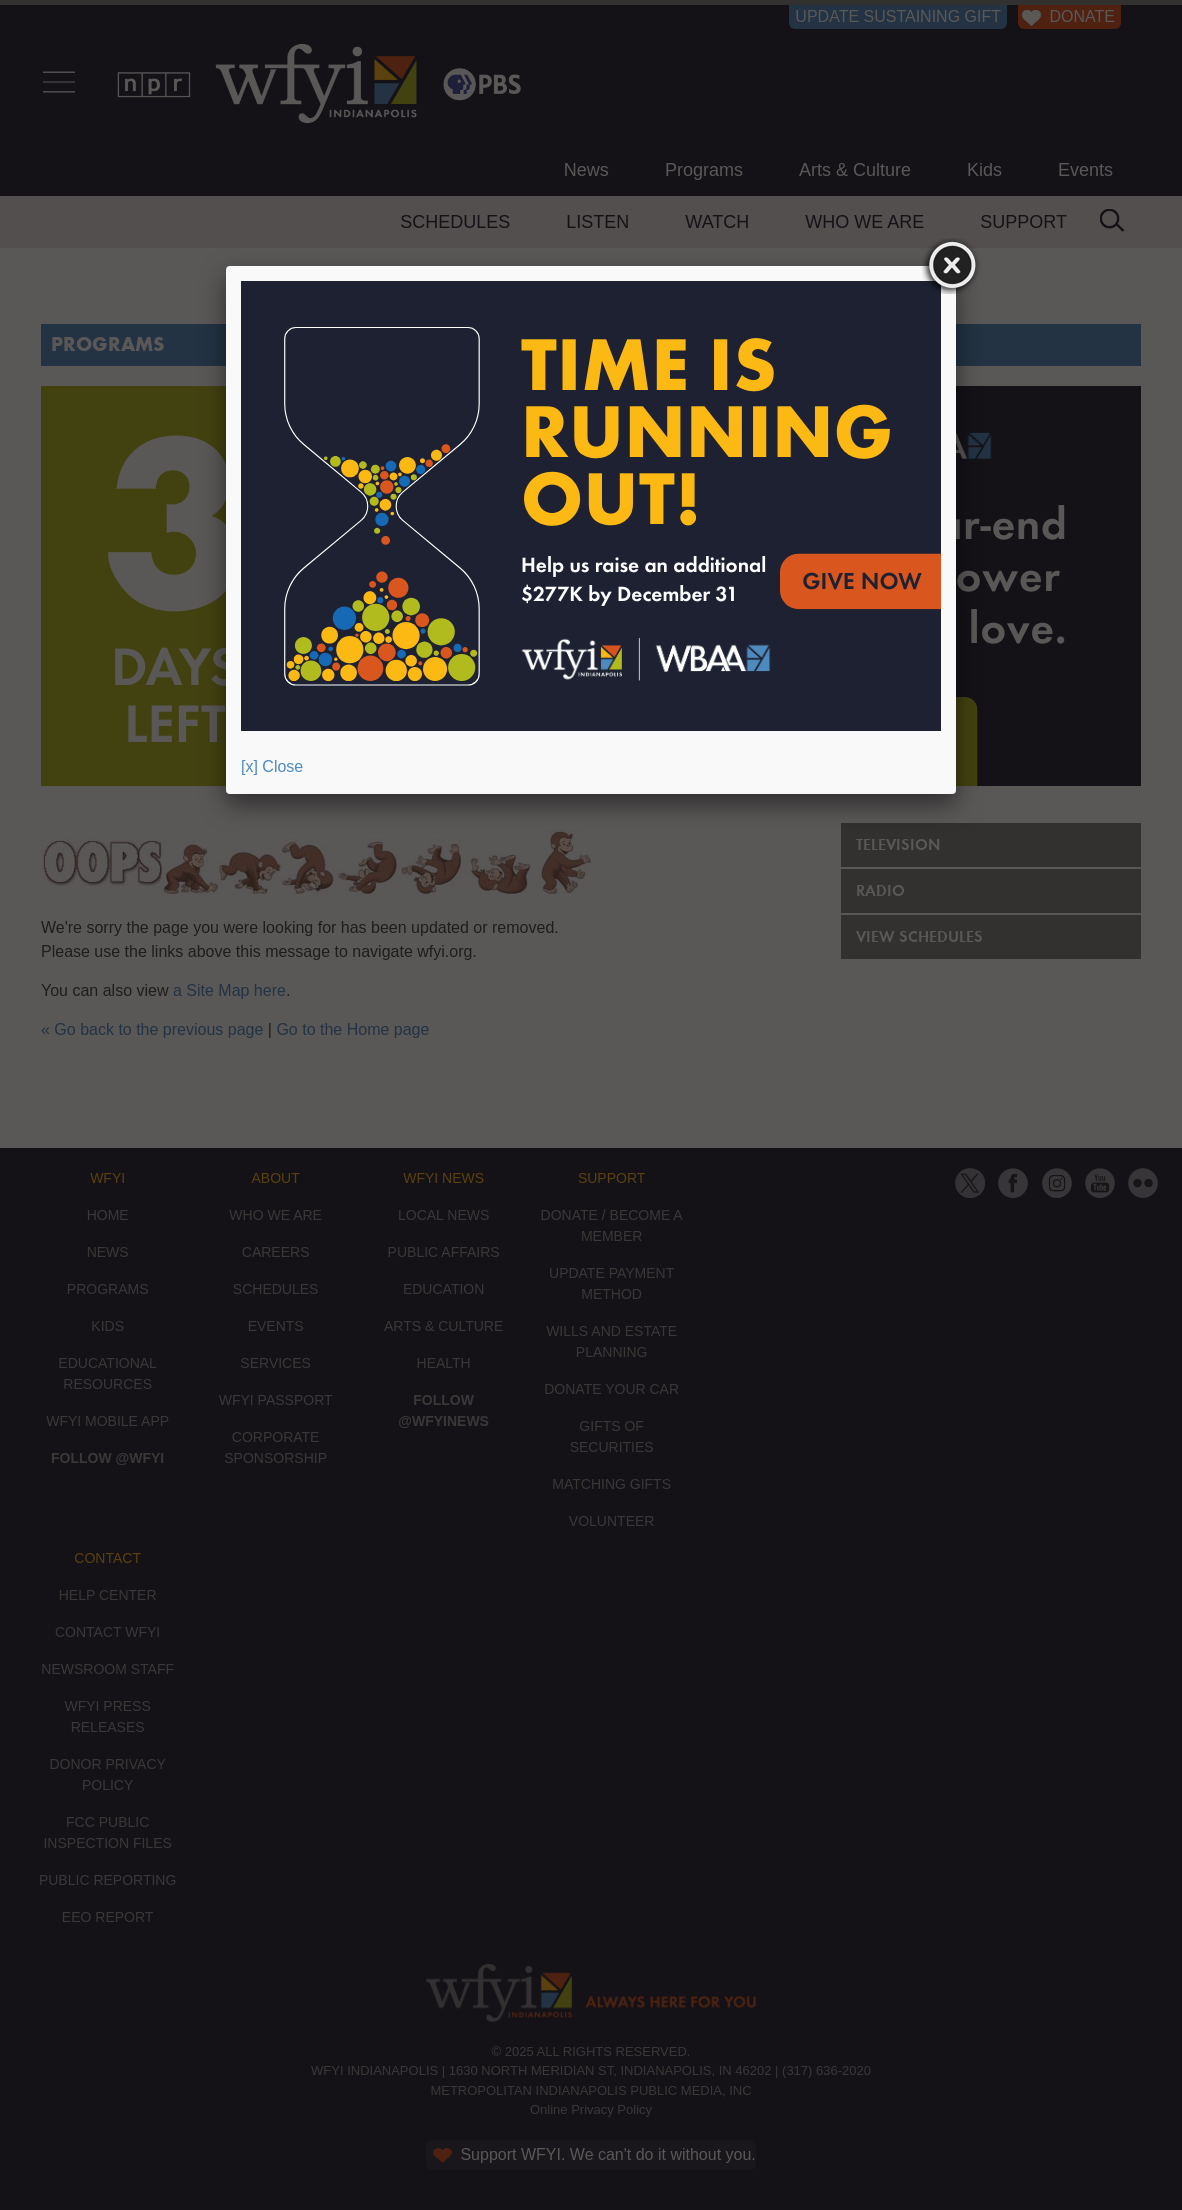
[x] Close (272, 766)
